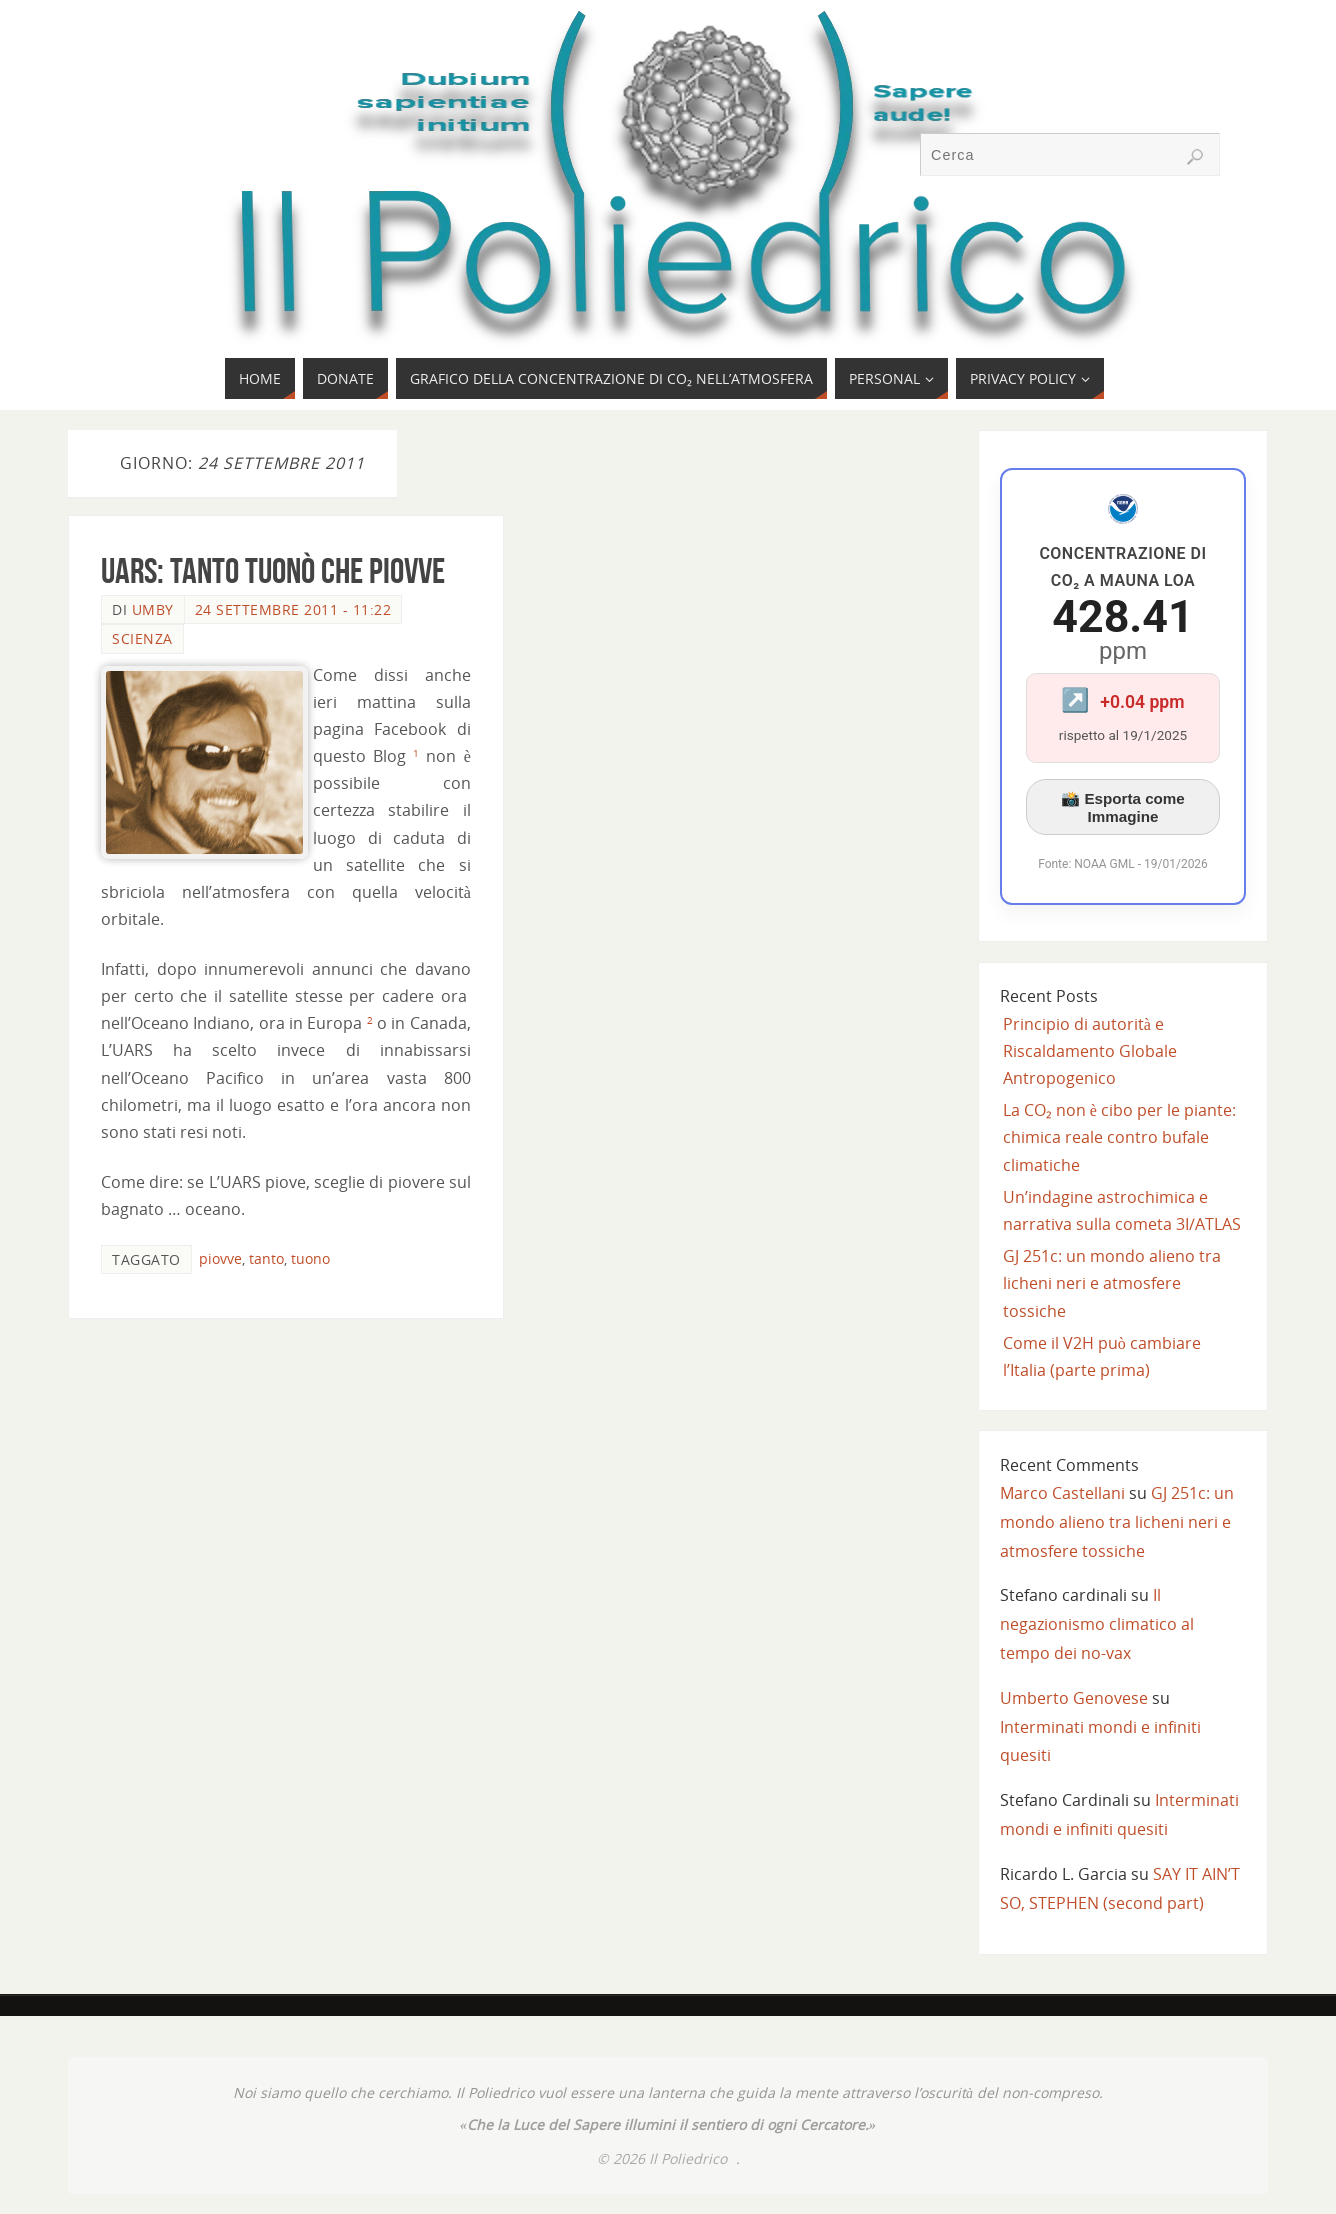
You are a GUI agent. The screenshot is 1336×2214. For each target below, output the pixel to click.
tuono (310, 1258)
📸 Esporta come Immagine (1123, 807)
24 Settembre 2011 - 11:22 (293, 609)
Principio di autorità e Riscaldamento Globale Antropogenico (1090, 1051)
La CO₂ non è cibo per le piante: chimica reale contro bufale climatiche (1119, 1137)
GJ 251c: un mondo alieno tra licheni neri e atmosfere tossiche (1112, 1283)
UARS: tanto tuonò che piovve (273, 570)
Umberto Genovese (1074, 1698)
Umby (153, 609)
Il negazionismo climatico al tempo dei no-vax (1097, 1624)
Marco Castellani (1062, 1493)
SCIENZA (142, 638)
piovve (220, 1258)
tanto (266, 1258)
